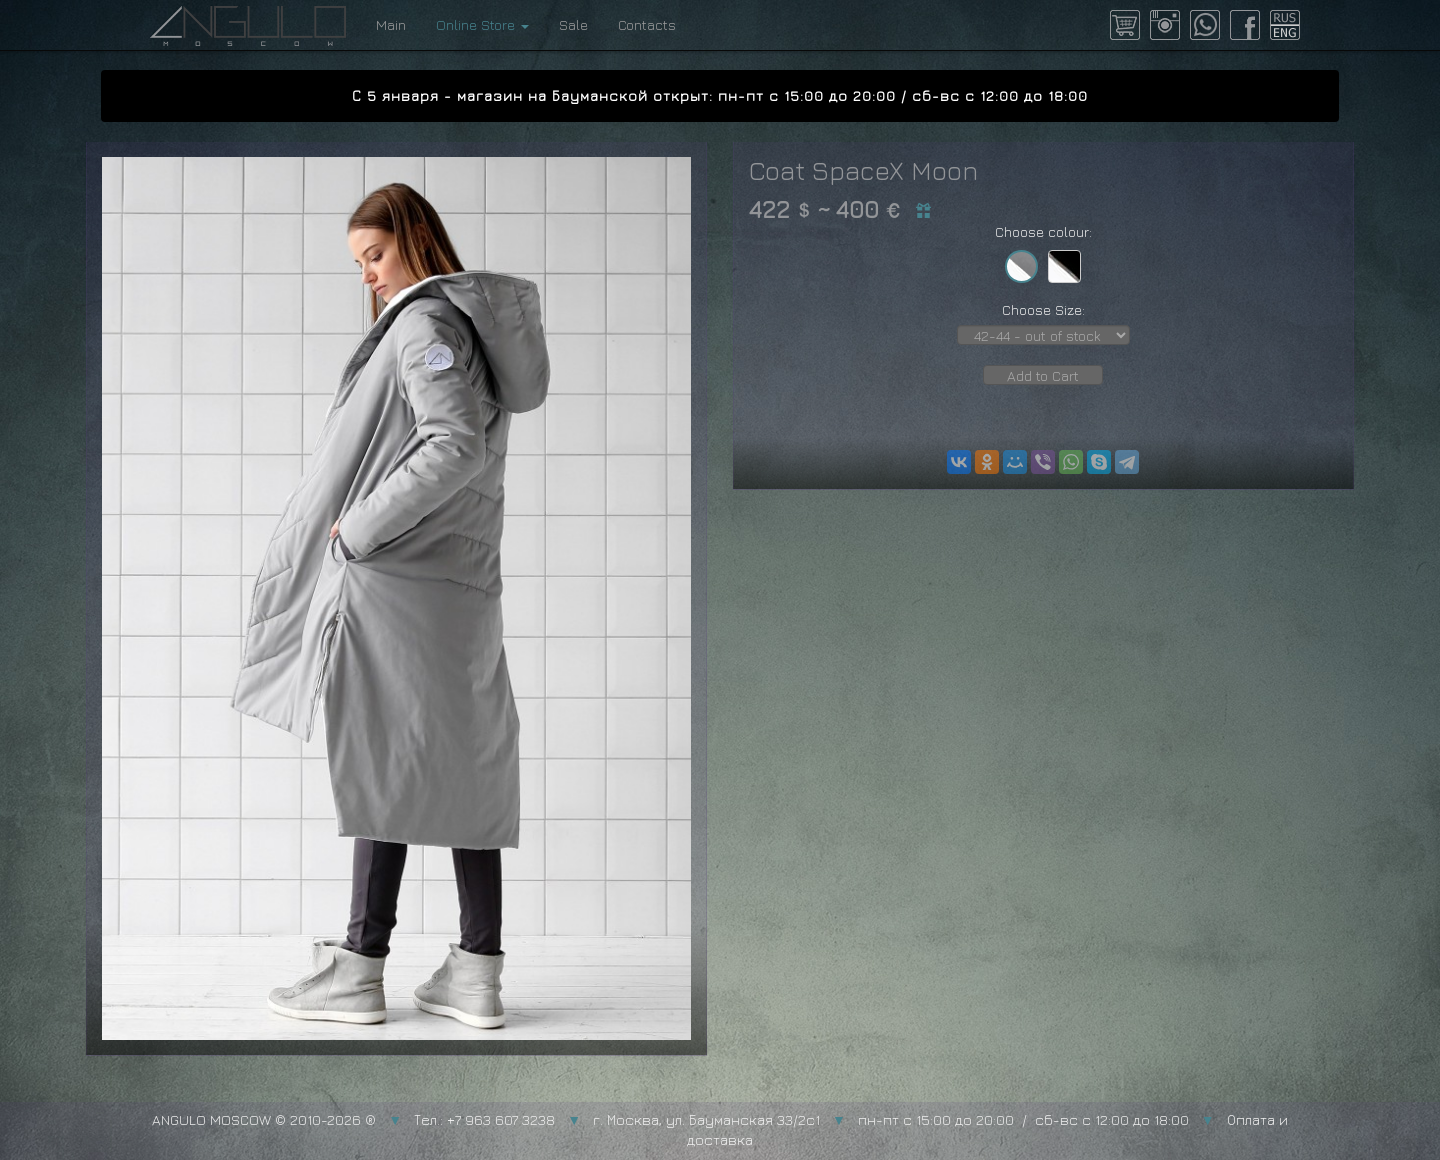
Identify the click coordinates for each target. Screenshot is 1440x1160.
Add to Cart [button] (1043, 375)
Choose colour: (1043, 231)
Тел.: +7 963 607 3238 (484, 1119)
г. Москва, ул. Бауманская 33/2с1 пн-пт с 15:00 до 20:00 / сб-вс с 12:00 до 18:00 (891, 1119)
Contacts (647, 24)
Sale (573, 24)
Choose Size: (1043, 309)
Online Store (482, 24)
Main (391, 24)
